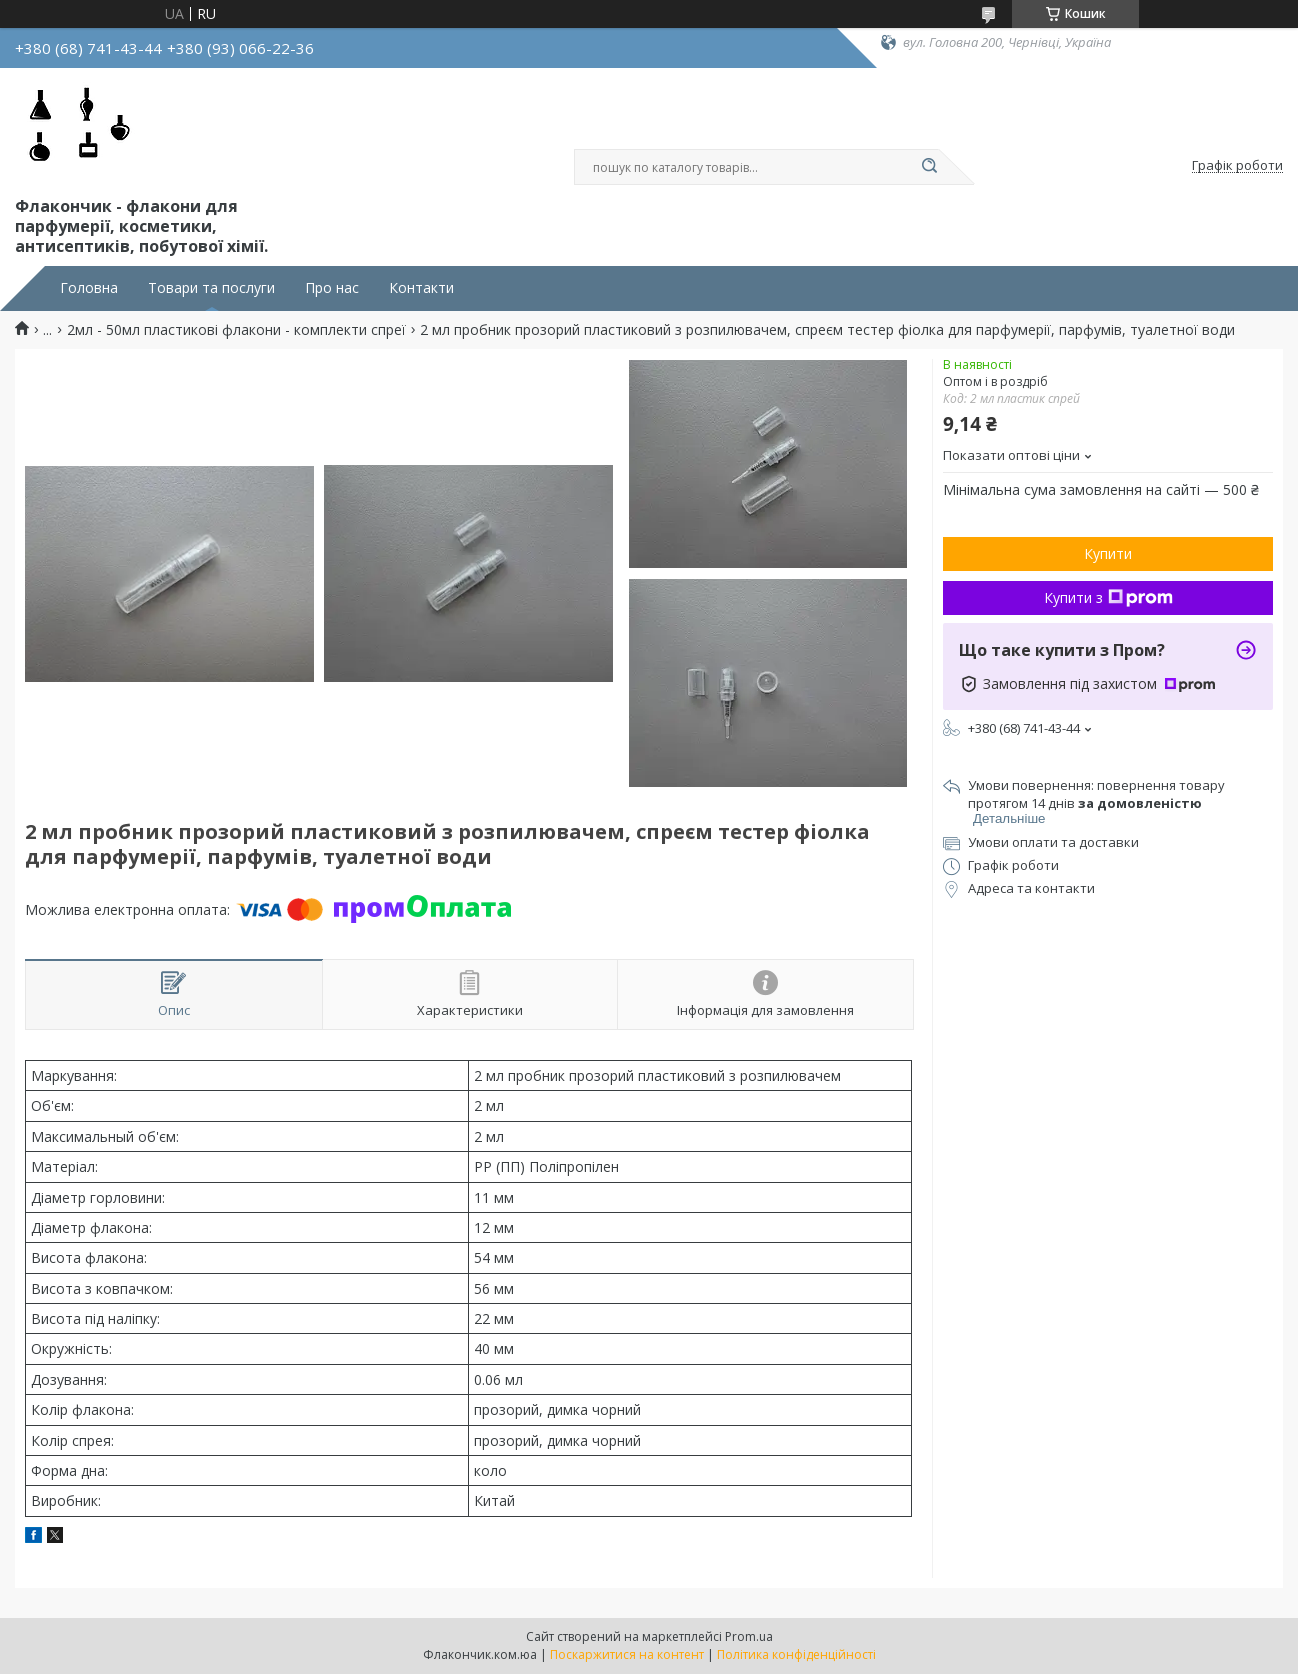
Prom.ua (749, 1636)
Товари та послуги (211, 288)
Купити (1108, 553)
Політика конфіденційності (796, 1654)
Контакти (421, 288)
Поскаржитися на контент (627, 1654)
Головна (89, 288)
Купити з (1108, 597)
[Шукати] (929, 167)
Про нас (332, 288)
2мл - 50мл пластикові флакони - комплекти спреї (236, 330)
